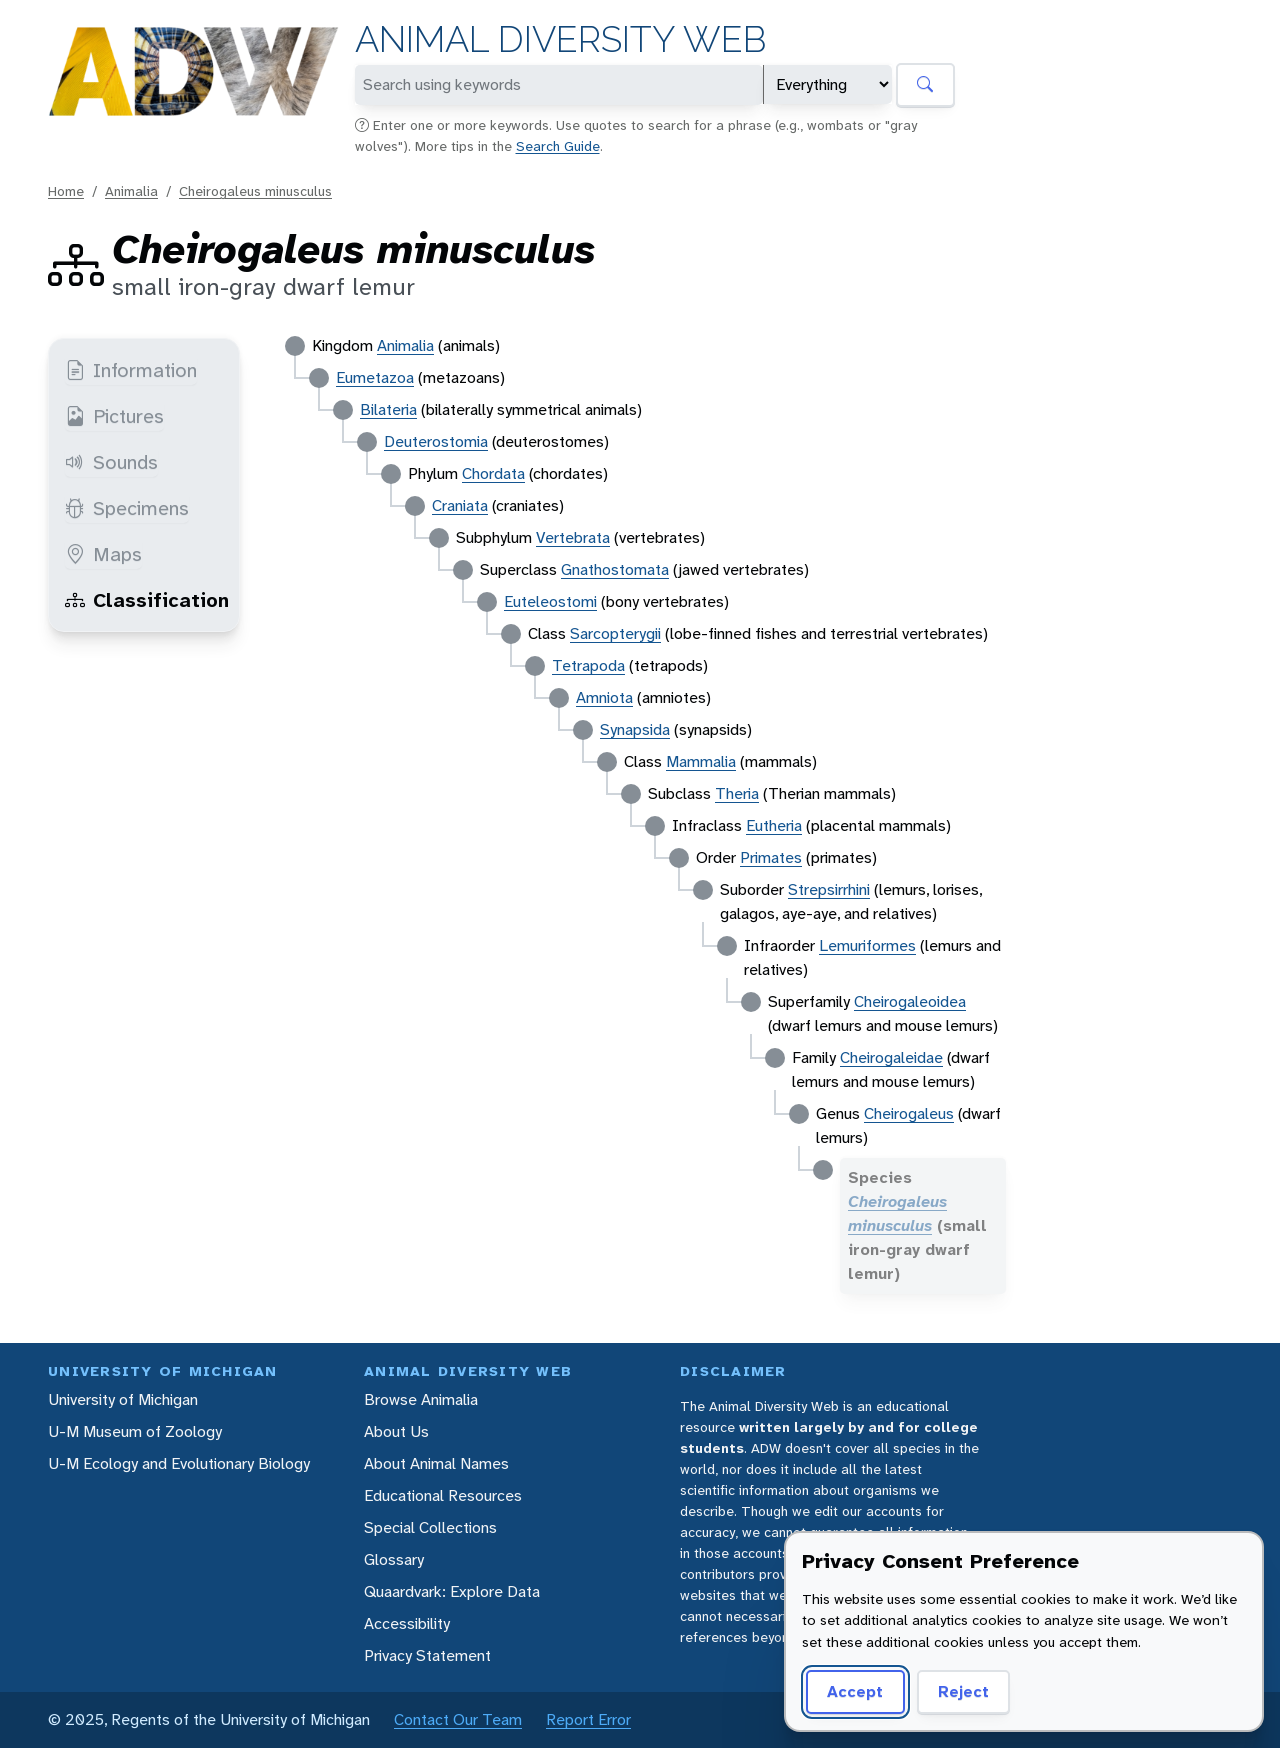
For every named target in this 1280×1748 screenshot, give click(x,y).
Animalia (131, 191)
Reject (963, 1691)
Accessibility (407, 1623)
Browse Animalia (421, 1399)
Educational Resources (443, 1495)
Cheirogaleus (909, 1113)
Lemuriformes (867, 945)
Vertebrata (573, 537)
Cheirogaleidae (891, 1057)
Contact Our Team (458, 1719)
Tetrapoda (588, 665)
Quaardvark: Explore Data (452, 1591)
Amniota (604, 697)
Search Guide (558, 146)
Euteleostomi (550, 601)
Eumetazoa (375, 377)
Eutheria (774, 825)
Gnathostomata (615, 569)
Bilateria (388, 409)
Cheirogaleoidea (910, 1001)
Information (131, 370)
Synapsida (635, 729)
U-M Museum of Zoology (135, 1431)
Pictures (114, 416)
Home (66, 191)
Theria (737, 793)
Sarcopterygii (615, 633)
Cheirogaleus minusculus (255, 191)
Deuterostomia (436, 441)
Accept (855, 1691)
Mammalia (701, 761)
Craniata (460, 505)
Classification (147, 600)
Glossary (394, 1559)
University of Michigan (123, 1399)
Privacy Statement (427, 1655)
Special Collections (430, 1527)
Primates (771, 857)
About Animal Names (436, 1463)
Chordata (493, 473)
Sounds (111, 462)
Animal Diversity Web (560, 39)
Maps (103, 554)
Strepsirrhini (829, 889)
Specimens (127, 508)
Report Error (588, 1719)
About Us (396, 1431)
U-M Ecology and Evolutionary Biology (179, 1463)
